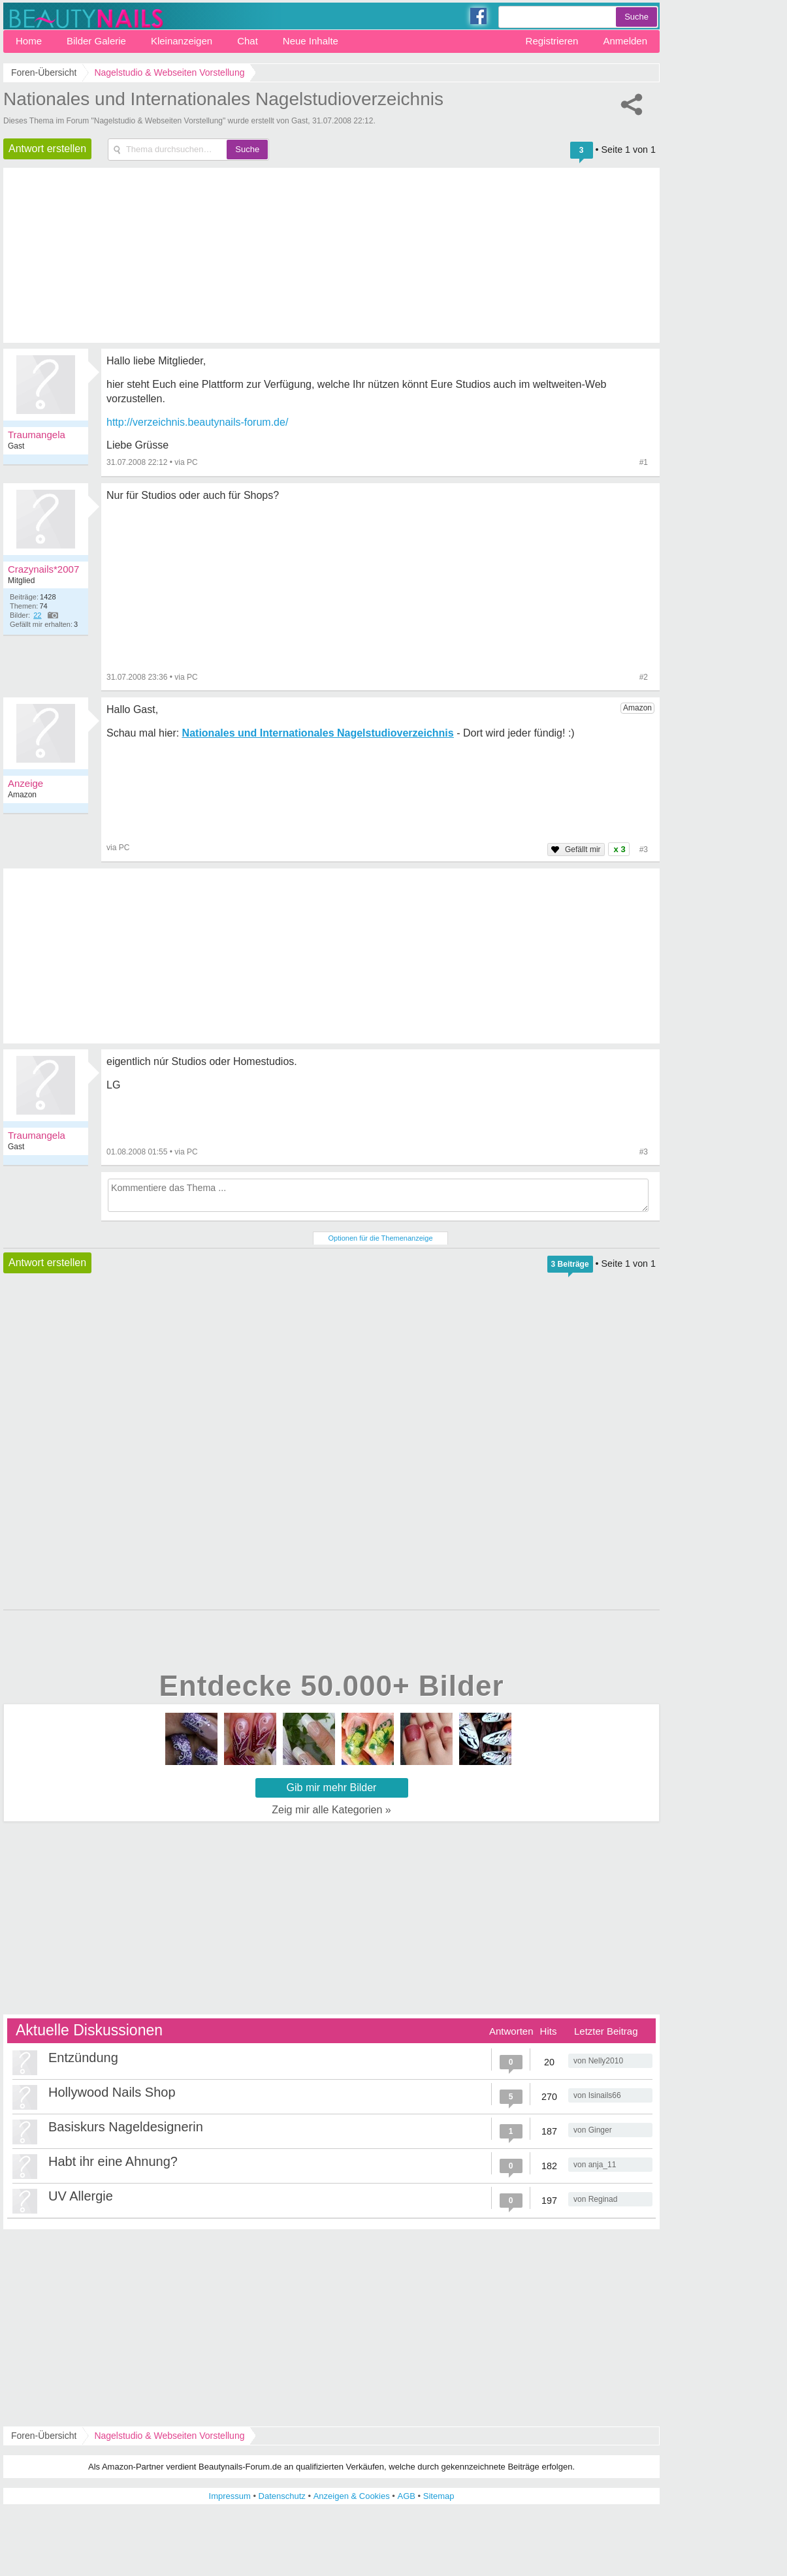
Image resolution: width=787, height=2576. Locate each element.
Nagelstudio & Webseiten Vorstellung (169, 2435)
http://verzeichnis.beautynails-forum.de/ (197, 422)
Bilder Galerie (96, 40)
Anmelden (625, 40)
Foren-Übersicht (43, 2435)
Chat (247, 40)
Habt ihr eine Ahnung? (113, 2161)
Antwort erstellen (47, 148)
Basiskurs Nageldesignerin (125, 2127)
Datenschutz (282, 2496)
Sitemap (439, 2496)
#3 (643, 1151)
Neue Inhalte (310, 40)
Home (29, 40)
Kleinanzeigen (181, 40)
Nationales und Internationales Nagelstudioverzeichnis (223, 99)
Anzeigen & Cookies (351, 2496)
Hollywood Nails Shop (112, 2092)
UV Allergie (80, 2196)
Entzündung (83, 2057)
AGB (406, 2496)
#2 (643, 677)
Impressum (230, 2496)
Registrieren (552, 40)
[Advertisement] (331, 1442)
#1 (643, 462)
